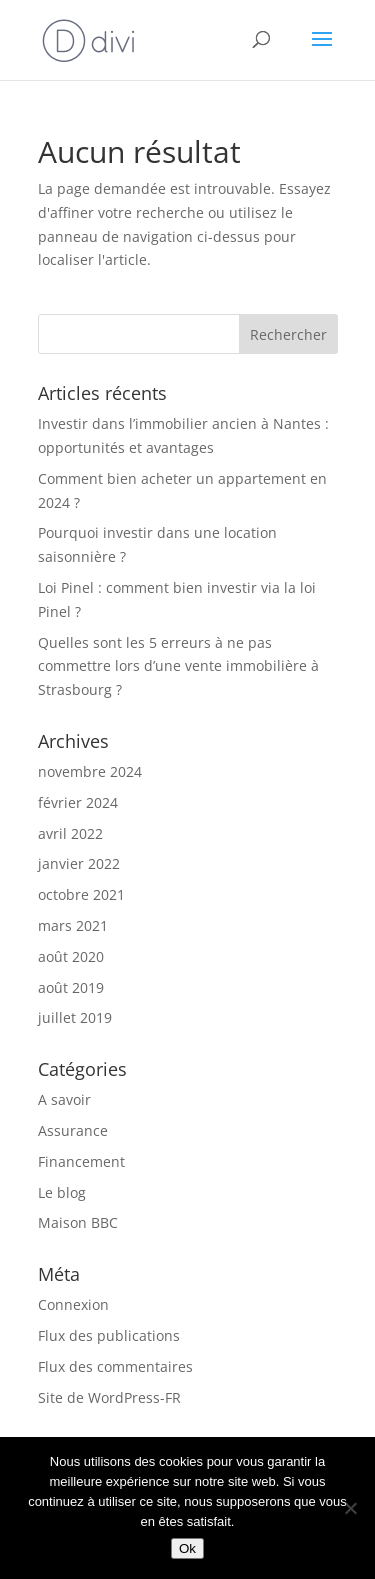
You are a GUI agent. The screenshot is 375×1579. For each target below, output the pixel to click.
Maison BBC (78, 1222)
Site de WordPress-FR (109, 1397)
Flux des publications (109, 1335)
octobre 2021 (81, 894)
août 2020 (71, 956)
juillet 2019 (75, 1017)
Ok (187, 1548)
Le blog (62, 1192)
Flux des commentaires (115, 1366)
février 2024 (78, 802)
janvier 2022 (79, 863)
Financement (81, 1161)
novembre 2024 (90, 771)
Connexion (73, 1304)
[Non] (350, 1508)
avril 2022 (70, 833)
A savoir (64, 1099)
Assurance (73, 1130)
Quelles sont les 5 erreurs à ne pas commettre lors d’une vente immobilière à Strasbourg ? (178, 666)
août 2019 (71, 987)
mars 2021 (73, 925)
